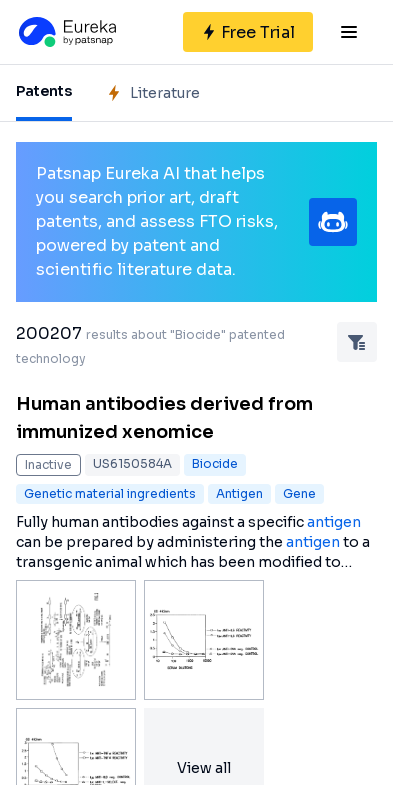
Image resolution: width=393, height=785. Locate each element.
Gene (299, 493)
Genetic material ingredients (110, 493)
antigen (334, 522)
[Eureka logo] (66, 32)
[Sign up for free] (248, 32)
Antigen (239, 493)
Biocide (215, 463)
